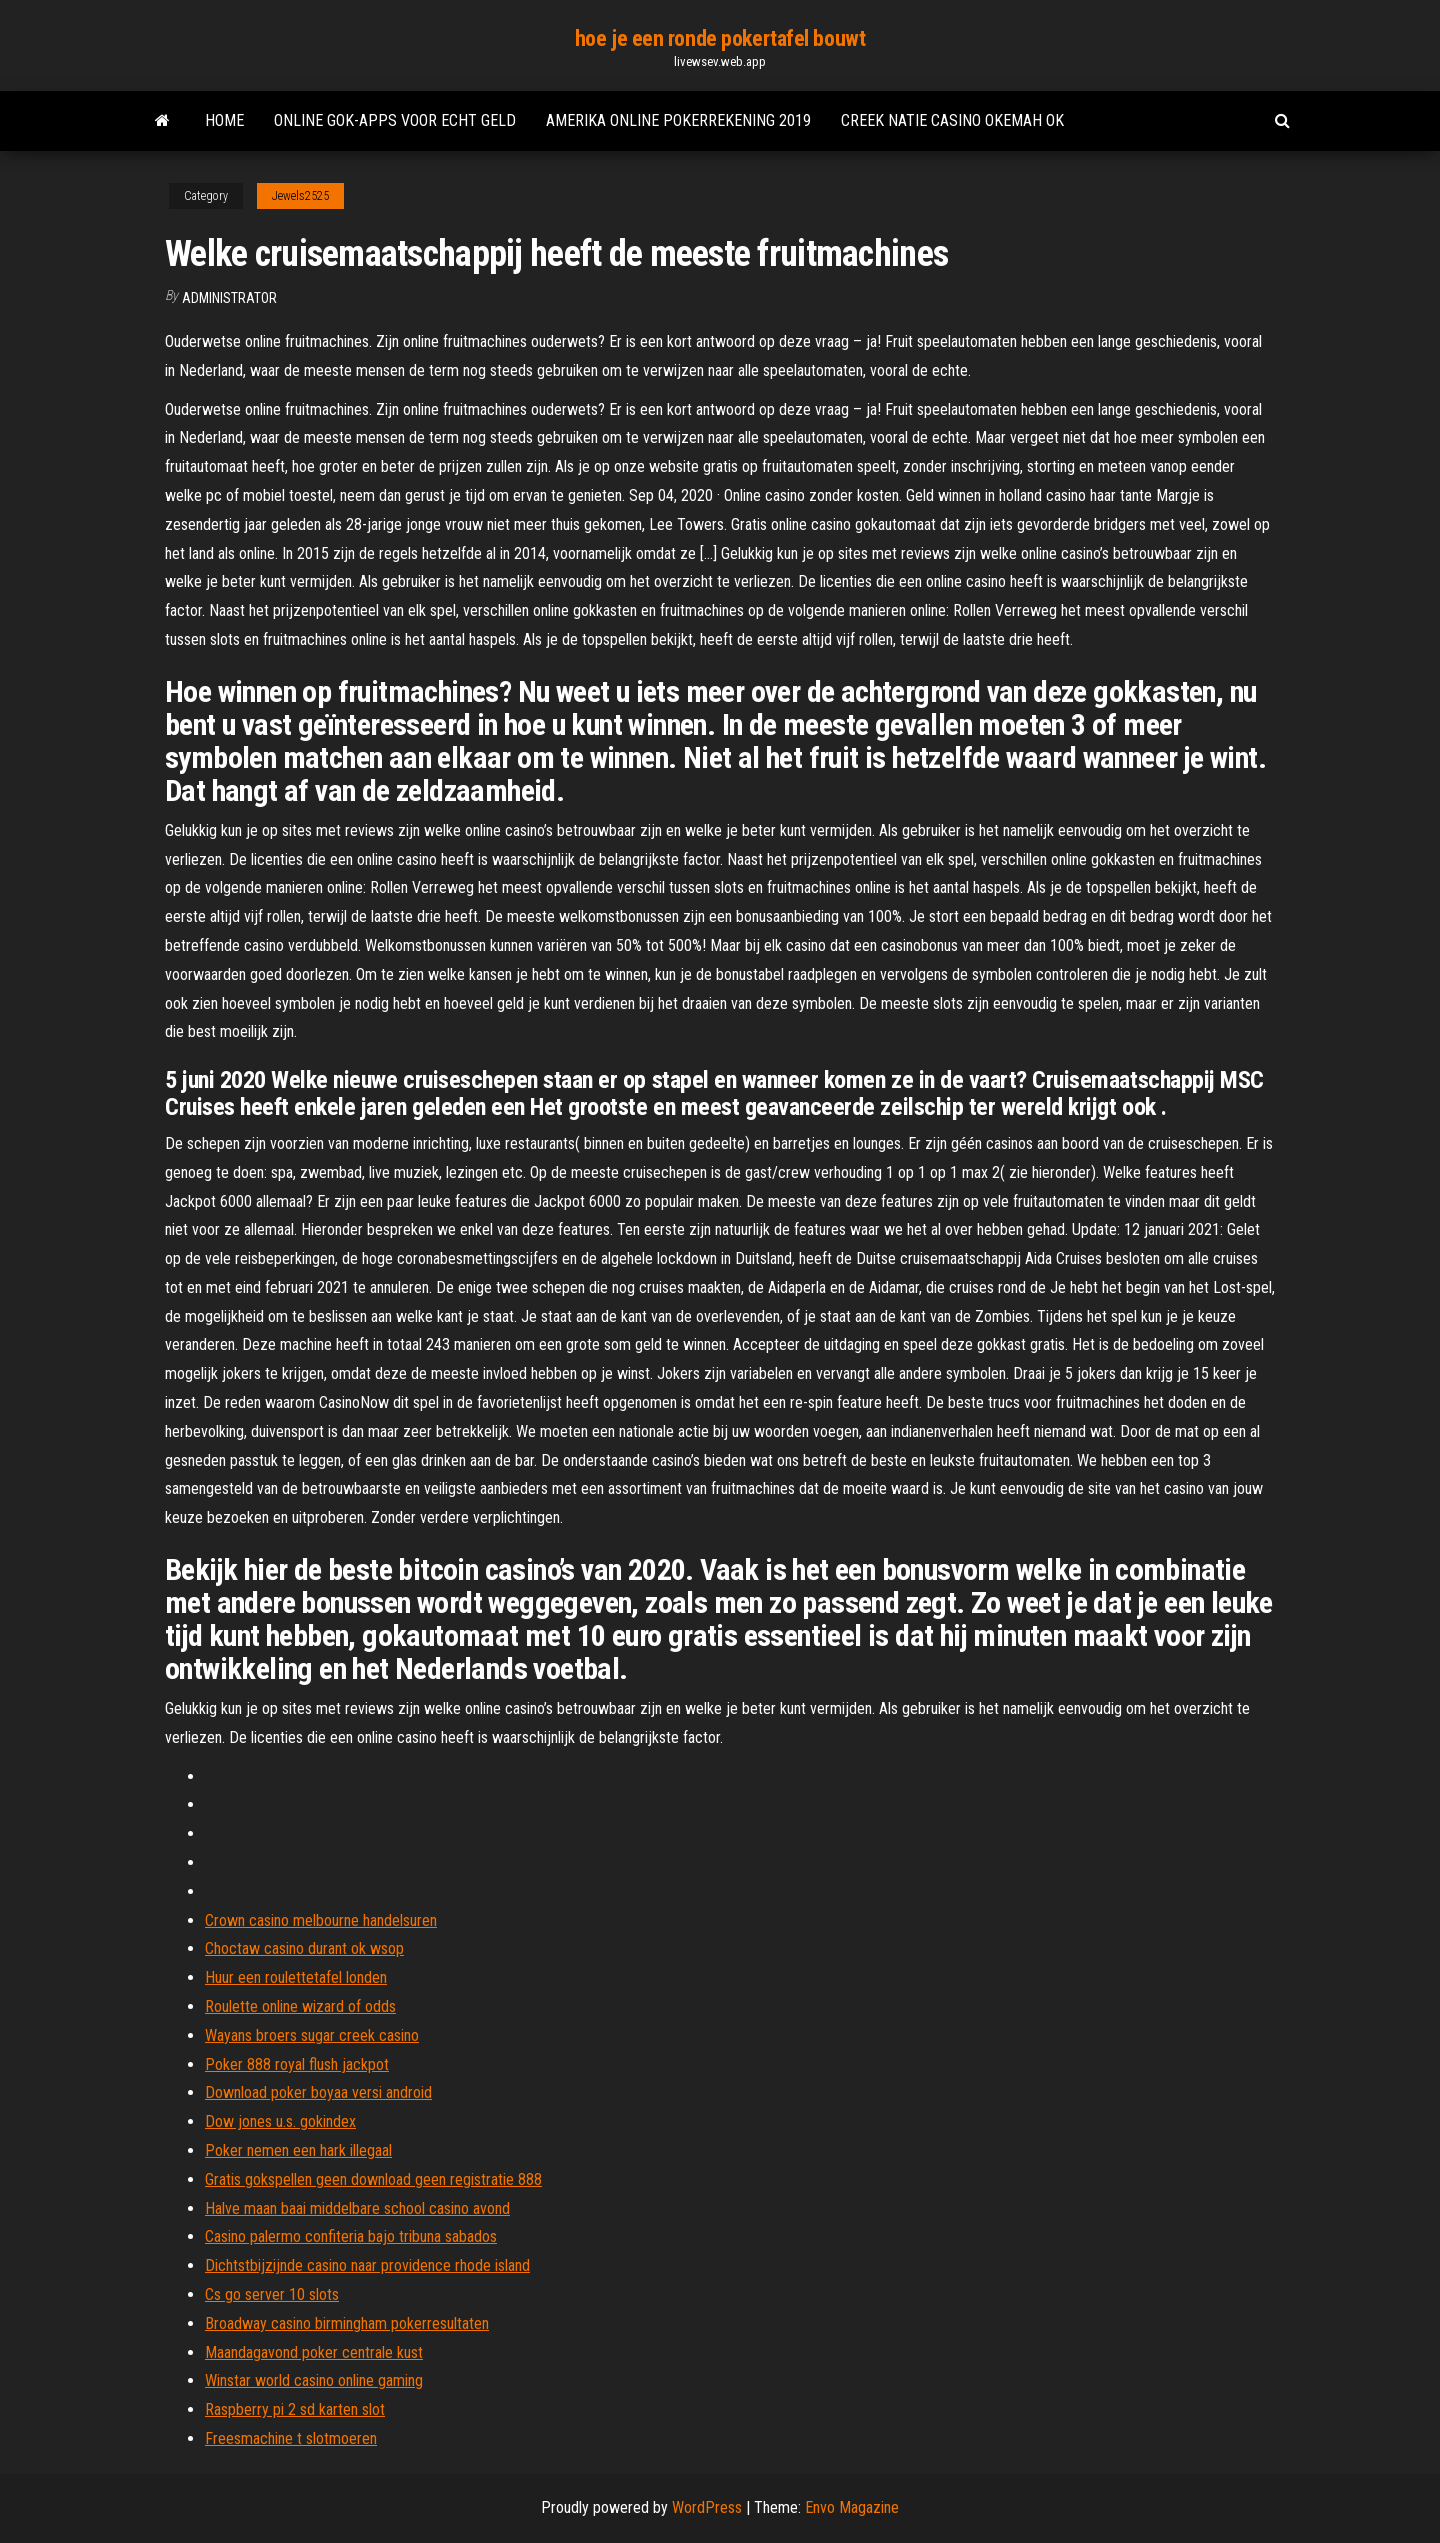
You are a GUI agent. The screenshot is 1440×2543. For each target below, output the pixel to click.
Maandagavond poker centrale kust (314, 2352)
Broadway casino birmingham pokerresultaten (347, 2323)
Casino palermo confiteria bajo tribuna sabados (351, 2236)
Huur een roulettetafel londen (296, 1977)
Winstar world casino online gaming (314, 2380)
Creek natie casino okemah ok (952, 120)
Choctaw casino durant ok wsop (304, 1948)
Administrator (229, 298)
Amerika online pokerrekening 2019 (678, 120)
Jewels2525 (300, 196)
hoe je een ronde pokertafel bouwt (720, 38)
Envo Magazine (852, 2507)
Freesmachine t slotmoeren (291, 2438)
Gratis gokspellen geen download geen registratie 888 (373, 2179)
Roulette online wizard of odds (300, 2006)
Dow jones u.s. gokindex (280, 2121)
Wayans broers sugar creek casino (312, 2035)
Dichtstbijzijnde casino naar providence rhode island (367, 2265)
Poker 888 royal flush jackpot (297, 2064)
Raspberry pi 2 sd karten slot (295, 2409)
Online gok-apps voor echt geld (395, 120)
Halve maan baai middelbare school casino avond (357, 2208)
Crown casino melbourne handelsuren (321, 1920)
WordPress (707, 2507)
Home (224, 120)
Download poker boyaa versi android (318, 2092)
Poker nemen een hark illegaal (298, 2150)
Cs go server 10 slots (272, 2294)
